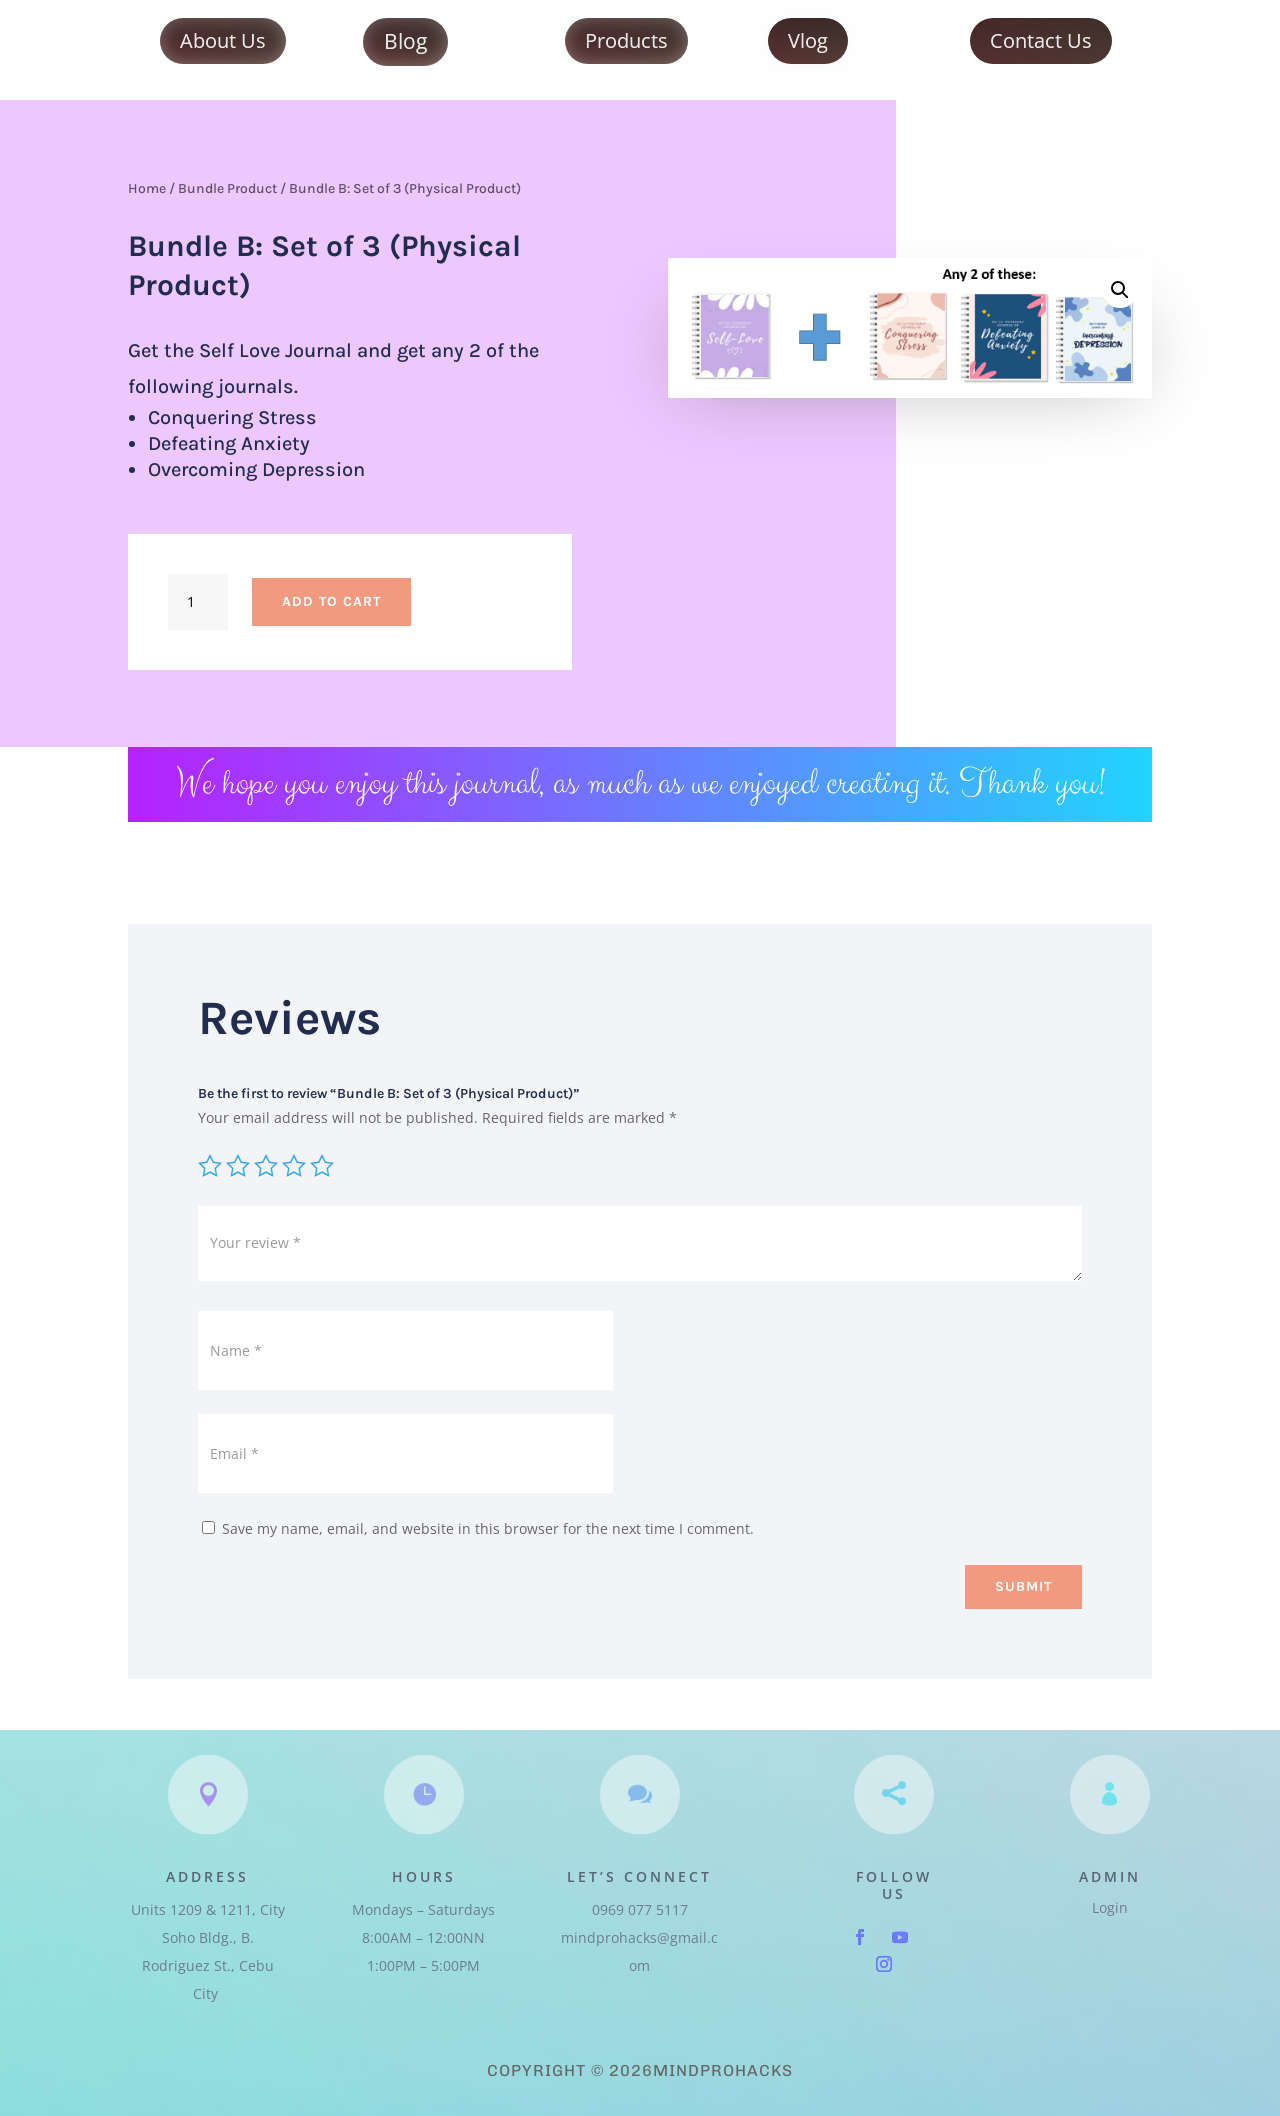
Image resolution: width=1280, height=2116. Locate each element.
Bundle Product (227, 188)
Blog (405, 41)
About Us (223, 40)
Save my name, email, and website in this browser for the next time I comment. (488, 1528)
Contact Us (1041, 40)
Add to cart (331, 601)
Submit (1023, 1586)
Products (626, 40)
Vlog (808, 40)
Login (1110, 1907)
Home (147, 188)
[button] (1120, 290)
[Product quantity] (198, 602)
